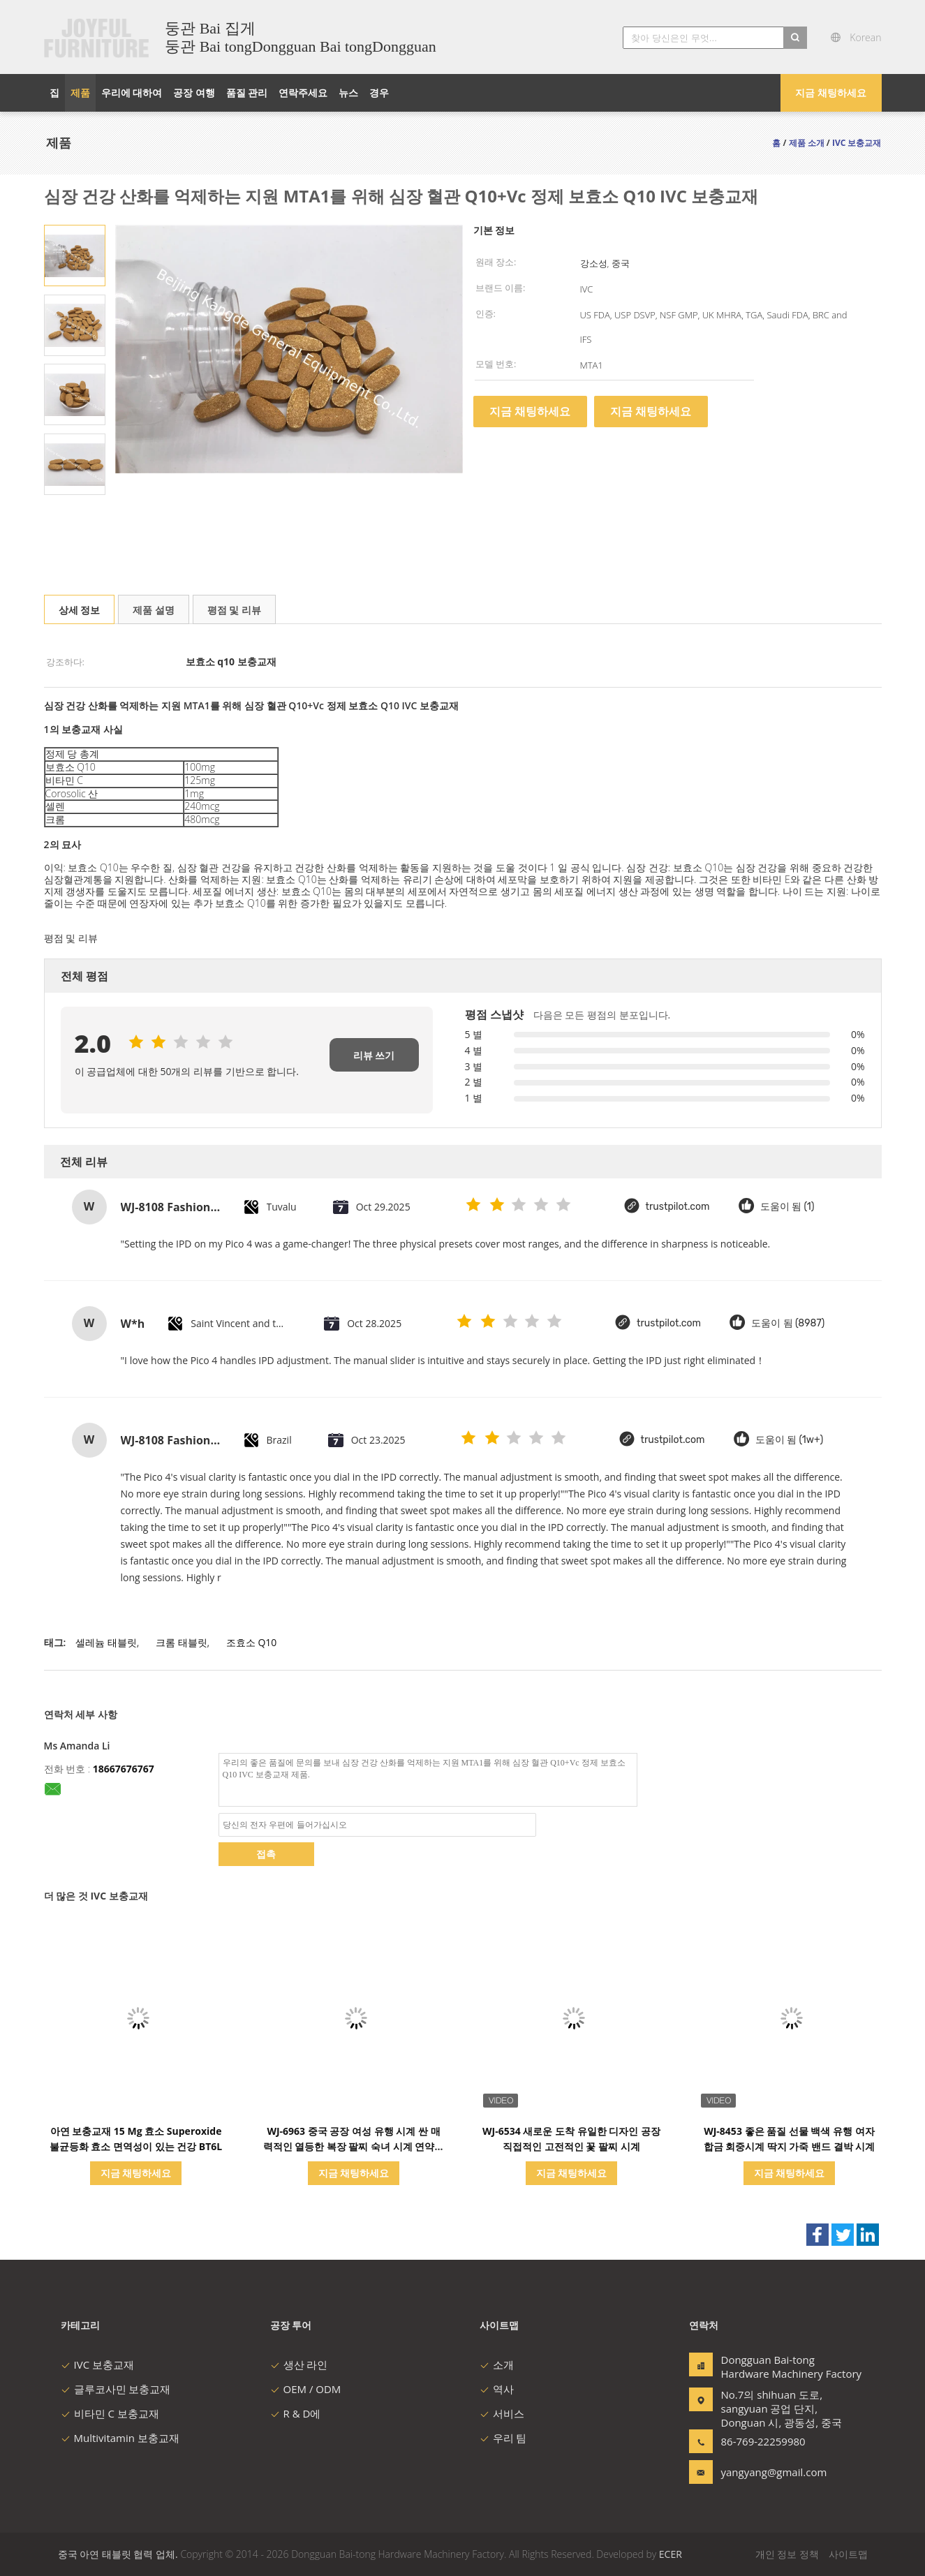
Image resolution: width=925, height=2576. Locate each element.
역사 (497, 2389)
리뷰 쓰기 (374, 1055)
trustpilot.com (678, 1207)
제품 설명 (154, 609)
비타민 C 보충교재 (110, 2413)
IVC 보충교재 (97, 2364)
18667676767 (123, 1768)
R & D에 (295, 2413)
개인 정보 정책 (787, 2554)
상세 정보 (80, 609)
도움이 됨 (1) (787, 1207)
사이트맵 (848, 2554)
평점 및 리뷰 (234, 609)
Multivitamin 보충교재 (120, 2438)
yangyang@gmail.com (765, 2472)
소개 (497, 2364)
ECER (670, 2554)
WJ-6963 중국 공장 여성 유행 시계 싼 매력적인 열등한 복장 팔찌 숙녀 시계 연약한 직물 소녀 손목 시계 (354, 2146)
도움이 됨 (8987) (787, 1323)
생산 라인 (299, 2364)
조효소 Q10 (251, 1642)
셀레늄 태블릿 (106, 1642)
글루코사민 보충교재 (116, 2389)
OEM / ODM (305, 2389)
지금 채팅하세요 (830, 92)
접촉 (266, 1853)
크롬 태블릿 (181, 1642)
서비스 (502, 2413)
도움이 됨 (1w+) (789, 1440)
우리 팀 (503, 2438)
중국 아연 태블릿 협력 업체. (119, 2554)
